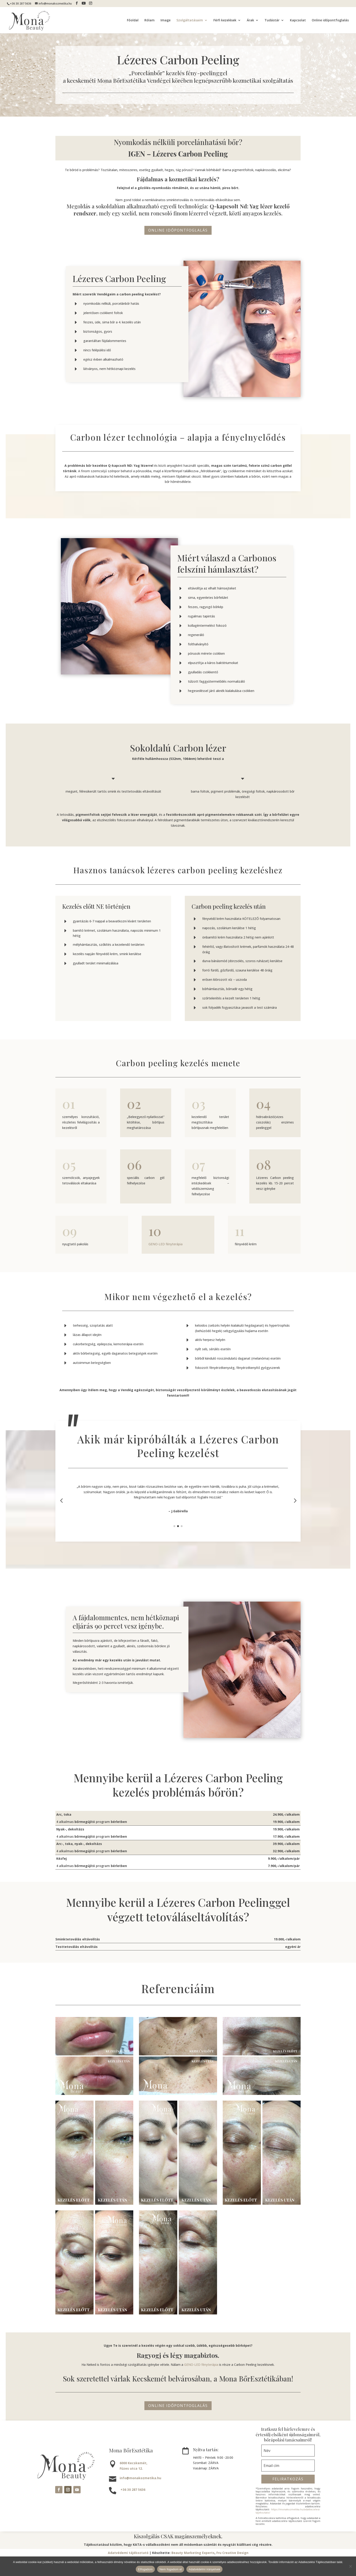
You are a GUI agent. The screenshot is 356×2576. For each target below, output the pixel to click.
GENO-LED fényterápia (165, 1244)
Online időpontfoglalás (330, 20)
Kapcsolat (298, 20)
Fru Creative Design (232, 2553)
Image (166, 20)
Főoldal (132, 20)
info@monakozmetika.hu (140, 2478)
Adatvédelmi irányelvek (204, 2569)
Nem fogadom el (170, 2569)
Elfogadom (145, 2569)
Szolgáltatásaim (189, 20)
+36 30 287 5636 (132, 2489)
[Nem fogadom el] (350, 2566)
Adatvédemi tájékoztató (128, 2553)
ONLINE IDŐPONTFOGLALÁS (178, 230)
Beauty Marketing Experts (193, 2553)
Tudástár (272, 20)
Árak (250, 20)
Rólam (149, 20)
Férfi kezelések (224, 20)
